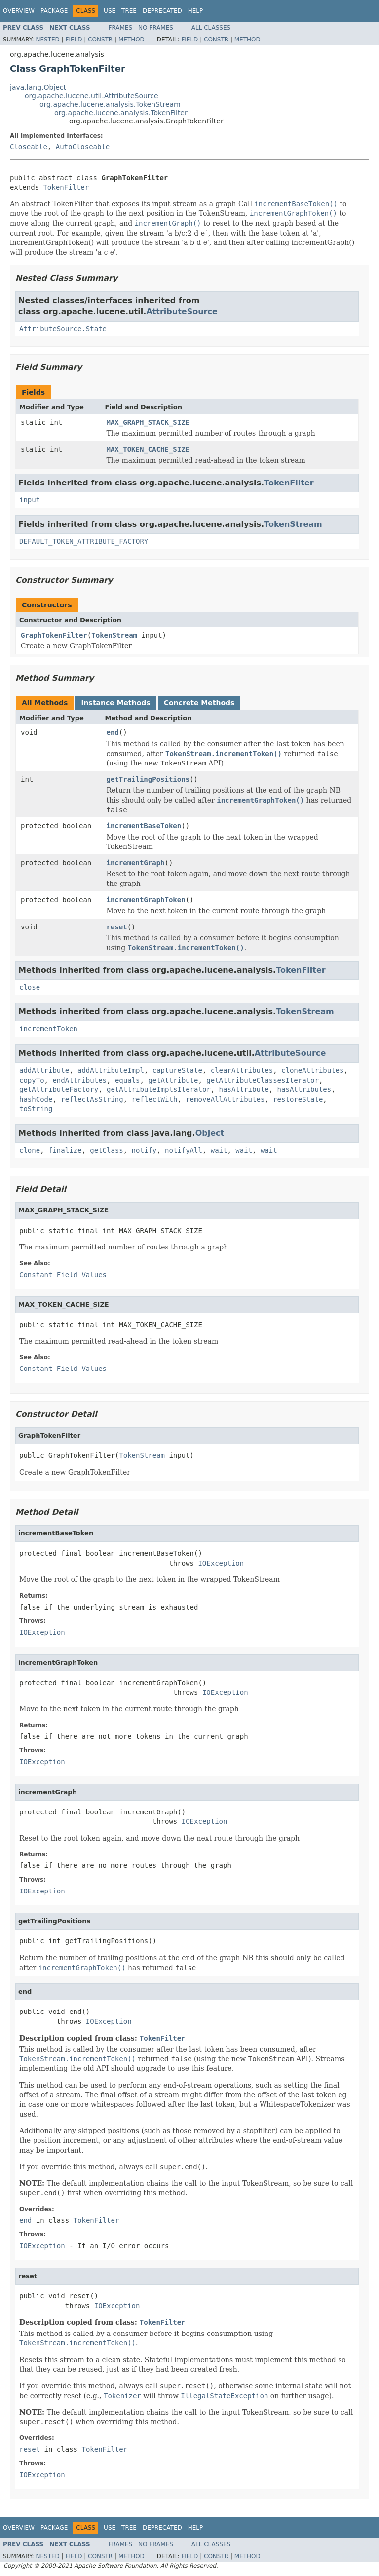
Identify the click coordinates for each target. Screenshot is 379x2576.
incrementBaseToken (144, 826)
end (113, 732)
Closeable (28, 147)
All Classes (210, 27)
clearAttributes (242, 1070)
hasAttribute (244, 1089)
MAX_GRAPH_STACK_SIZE (148, 422)
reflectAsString (92, 1099)
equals (127, 1080)
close (29, 987)
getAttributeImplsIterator (159, 1089)
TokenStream (293, 524)
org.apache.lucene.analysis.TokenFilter (121, 113)
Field (73, 39)
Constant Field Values (63, 1275)
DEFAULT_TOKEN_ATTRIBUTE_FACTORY (83, 541)
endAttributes (79, 1080)
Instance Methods (115, 703)
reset (117, 927)
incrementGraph (136, 863)
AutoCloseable (83, 147)
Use (109, 10)
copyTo (31, 1080)
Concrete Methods (199, 703)
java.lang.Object (38, 87)
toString (35, 1109)
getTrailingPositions (148, 779)
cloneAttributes (312, 1070)
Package (54, 10)
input (29, 500)
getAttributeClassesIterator (262, 1080)
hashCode (35, 1099)
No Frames (155, 27)
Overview (19, 10)
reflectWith (155, 1099)
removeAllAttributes (225, 1099)
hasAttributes (304, 1089)
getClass (106, 1150)
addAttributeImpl (110, 1070)
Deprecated (162, 10)
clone (29, 1150)
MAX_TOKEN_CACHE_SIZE (148, 449)
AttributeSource (182, 311)
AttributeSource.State (63, 329)
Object (210, 1133)
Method (131, 39)
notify (144, 1150)
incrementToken (48, 1029)
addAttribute (44, 1070)
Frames (121, 27)
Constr (100, 39)
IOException (221, 1563)
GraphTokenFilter (54, 635)
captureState (177, 1070)
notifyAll (183, 1150)
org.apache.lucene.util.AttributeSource (91, 96)
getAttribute (173, 1080)
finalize (64, 1150)
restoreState (298, 1099)
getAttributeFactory (58, 1089)
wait (219, 1150)
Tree (129, 10)
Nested (47, 39)
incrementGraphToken (146, 900)
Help (195, 10)
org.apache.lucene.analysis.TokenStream (110, 104)
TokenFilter (66, 187)
